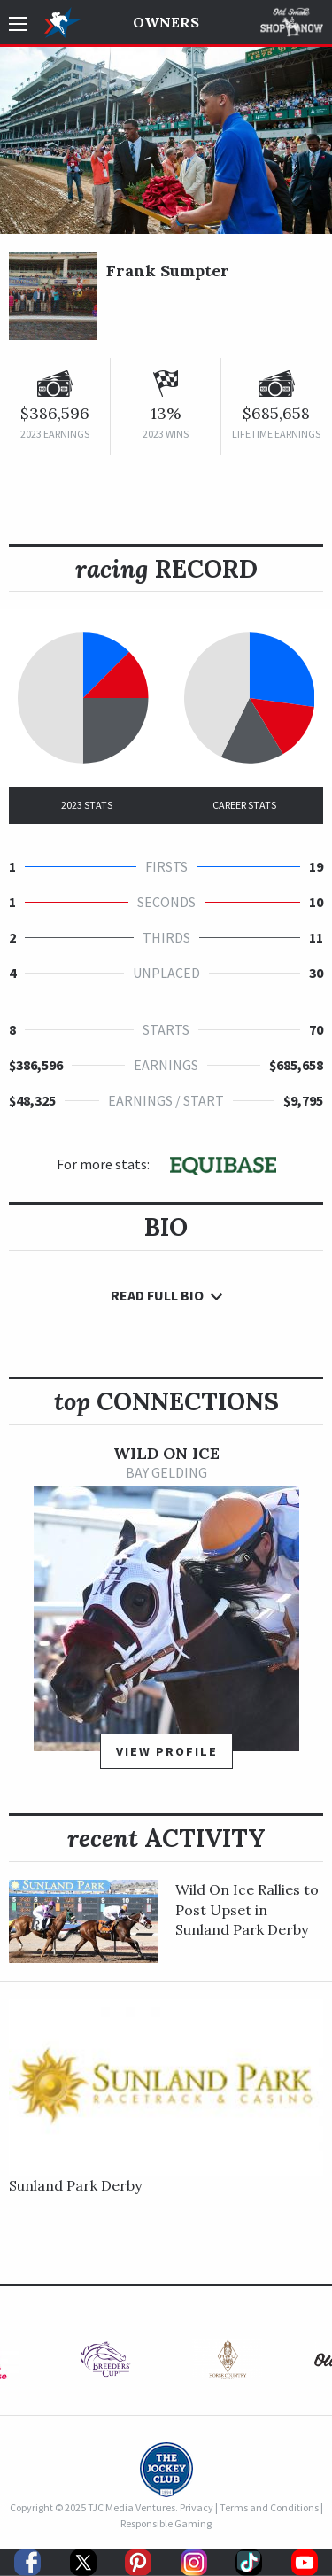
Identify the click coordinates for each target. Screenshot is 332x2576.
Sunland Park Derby (75, 2185)
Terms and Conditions (269, 2507)
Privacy (196, 2507)
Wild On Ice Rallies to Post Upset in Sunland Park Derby (247, 1909)
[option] (166, 1615)
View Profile (167, 1751)
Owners (166, 22)
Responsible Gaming (166, 2523)
